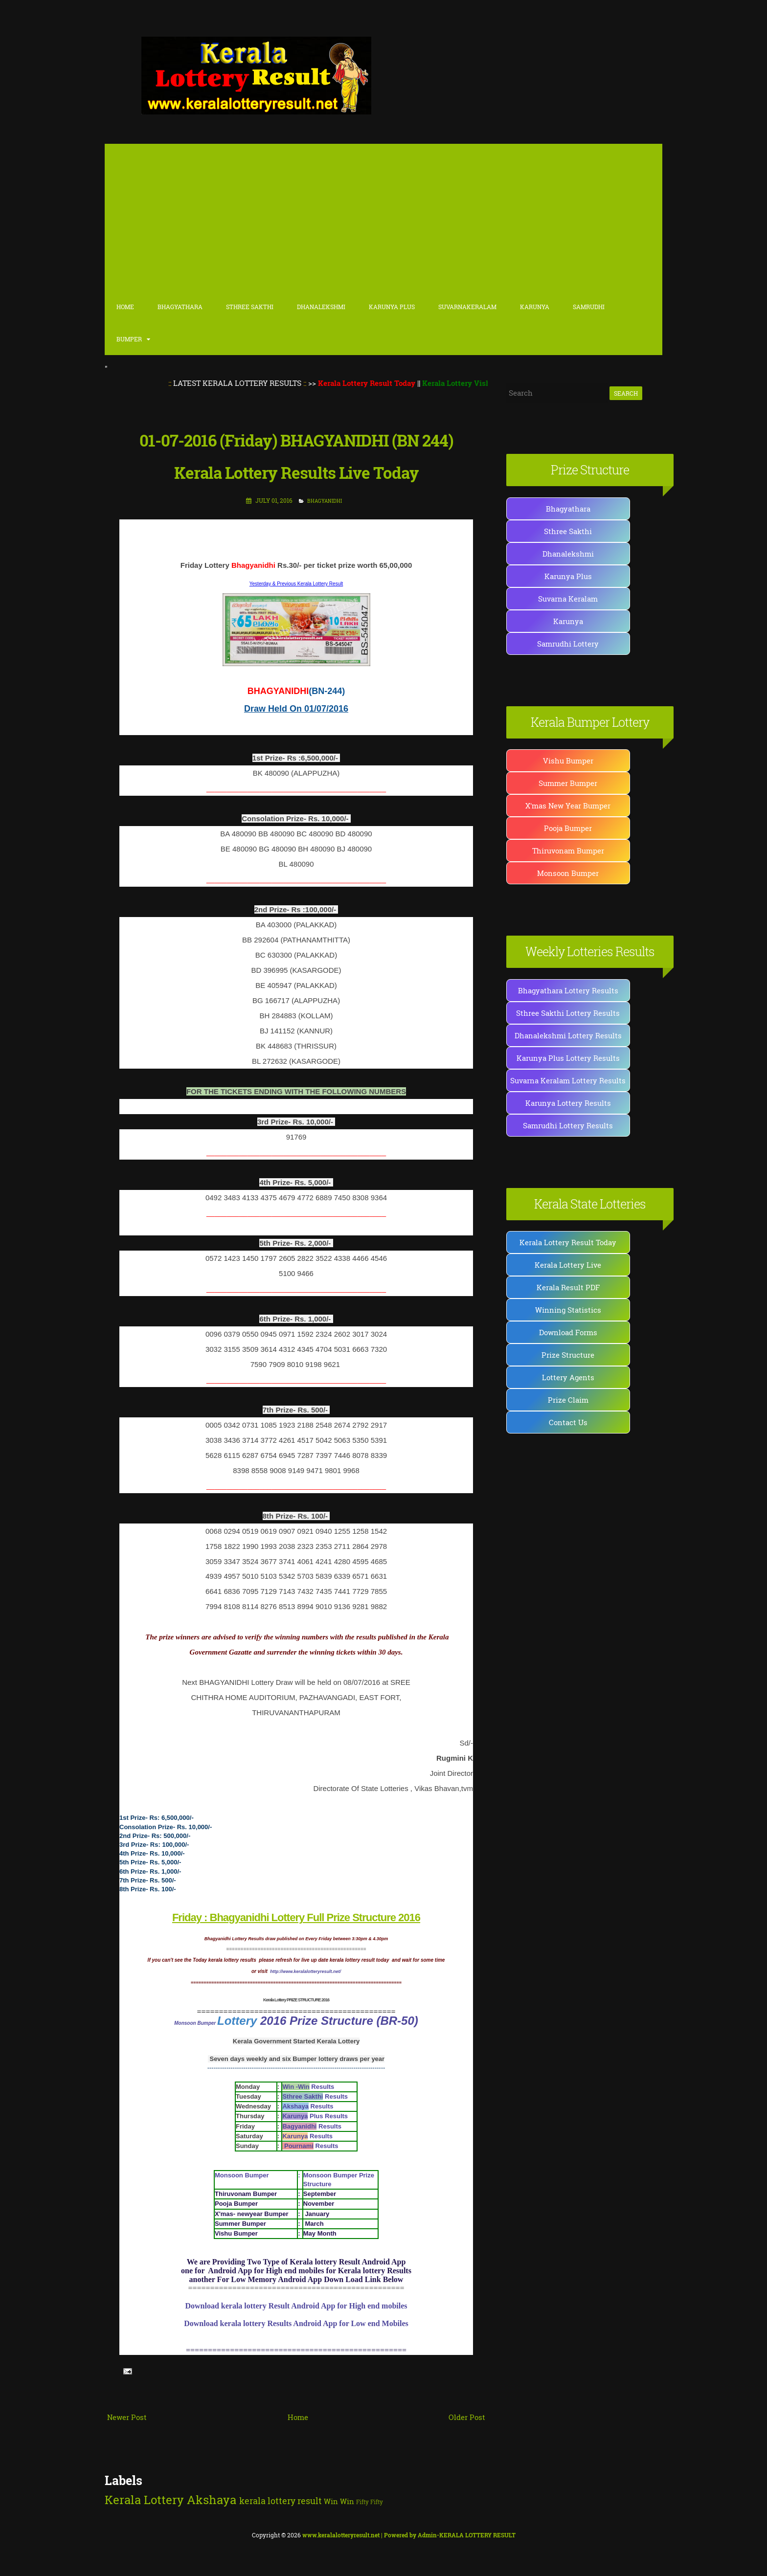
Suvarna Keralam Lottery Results (568, 1080)
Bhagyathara (180, 307)
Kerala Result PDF (568, 1287)
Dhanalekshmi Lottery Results (568, 1035)
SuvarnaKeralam (467, 307)
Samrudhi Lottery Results (568, 1125)
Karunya (534, 307)
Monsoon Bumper (195, 2023)
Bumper (129, 339)
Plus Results (315, 2116)
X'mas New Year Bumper (567, 805)
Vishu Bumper (568, 760)
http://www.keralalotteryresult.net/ (305, 1971)
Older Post (467, 2417)
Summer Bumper (568, 783)
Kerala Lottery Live (568, 1265)
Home (125, 307)
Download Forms (568, 1332)
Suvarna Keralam (568, 599)
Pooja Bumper (568, 828)
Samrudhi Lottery (568, 644)
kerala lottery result (280, 2501)
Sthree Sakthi (249, 307)
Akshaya (211, 2500)
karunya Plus (392, 307)
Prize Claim (568, 1400)
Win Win (339, 2501)
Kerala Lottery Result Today (567, 1242)
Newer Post (127, 2417)
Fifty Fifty (369, 2502)
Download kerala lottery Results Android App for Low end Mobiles (296, 2323)
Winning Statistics (568, 1310)
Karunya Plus (568, 576)
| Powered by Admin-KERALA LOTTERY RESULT (409, 2535)
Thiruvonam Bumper (568, 850)
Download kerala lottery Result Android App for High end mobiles (296, 2306)
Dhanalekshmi (321, 307)
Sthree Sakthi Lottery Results (568, 1013)
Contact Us (568, 1422)
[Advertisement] (383, 217)
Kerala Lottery (144, 2500)
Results (308, 2086)
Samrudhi (589, 307)
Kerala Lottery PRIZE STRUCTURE (292, 1999)
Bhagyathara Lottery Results (568, 990)
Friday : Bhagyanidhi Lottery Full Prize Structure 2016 (296, 1917)
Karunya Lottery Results (568, 1103)
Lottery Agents (568, 1377)
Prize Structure (567, 1355)
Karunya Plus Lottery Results (568, 1058)
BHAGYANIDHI (324, 501)
